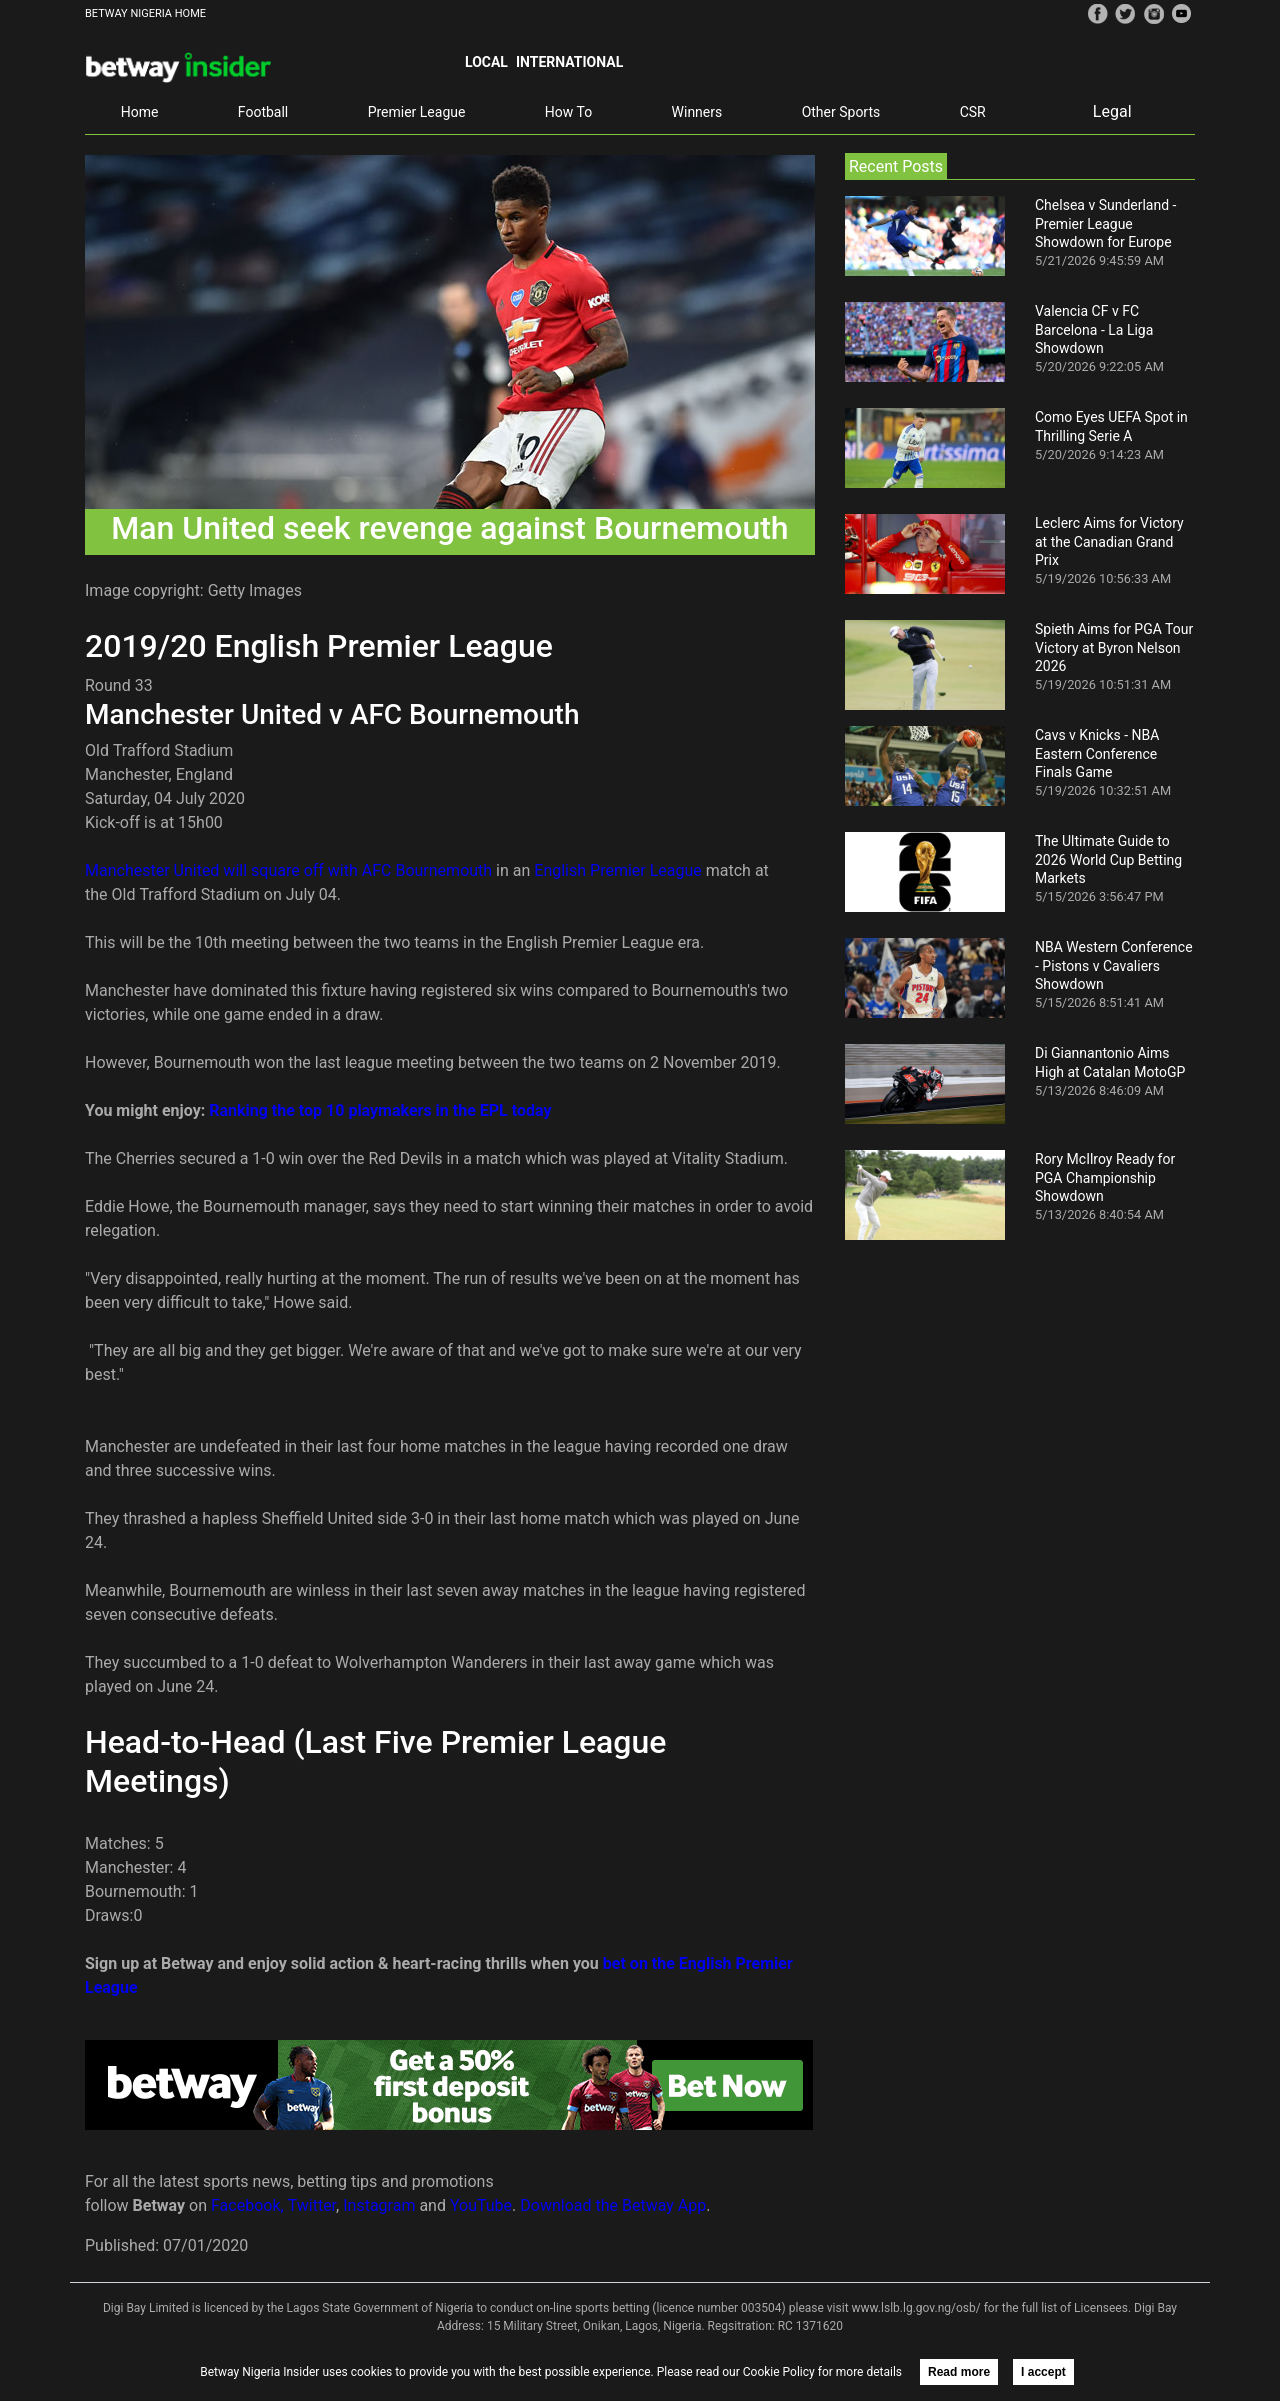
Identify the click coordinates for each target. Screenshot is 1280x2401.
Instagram (379, 2205)
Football (263, 112)
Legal (1112, 111)
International (569, 62)
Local (486, 62)
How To (568, 112)
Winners (697, 112)
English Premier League (617, 870)
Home (140, 112)
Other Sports (841, 112)
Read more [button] (959, 2372)
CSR (973, 112)
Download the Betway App (613, 2205)
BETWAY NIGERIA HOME (145, 13)
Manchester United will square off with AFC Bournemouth (288, 870)
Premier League (417, 112)
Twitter (312, 2205)
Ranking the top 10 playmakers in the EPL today (380, 1110)
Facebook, (247, 2205)
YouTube (481, 2205)
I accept (1043, 2372)
